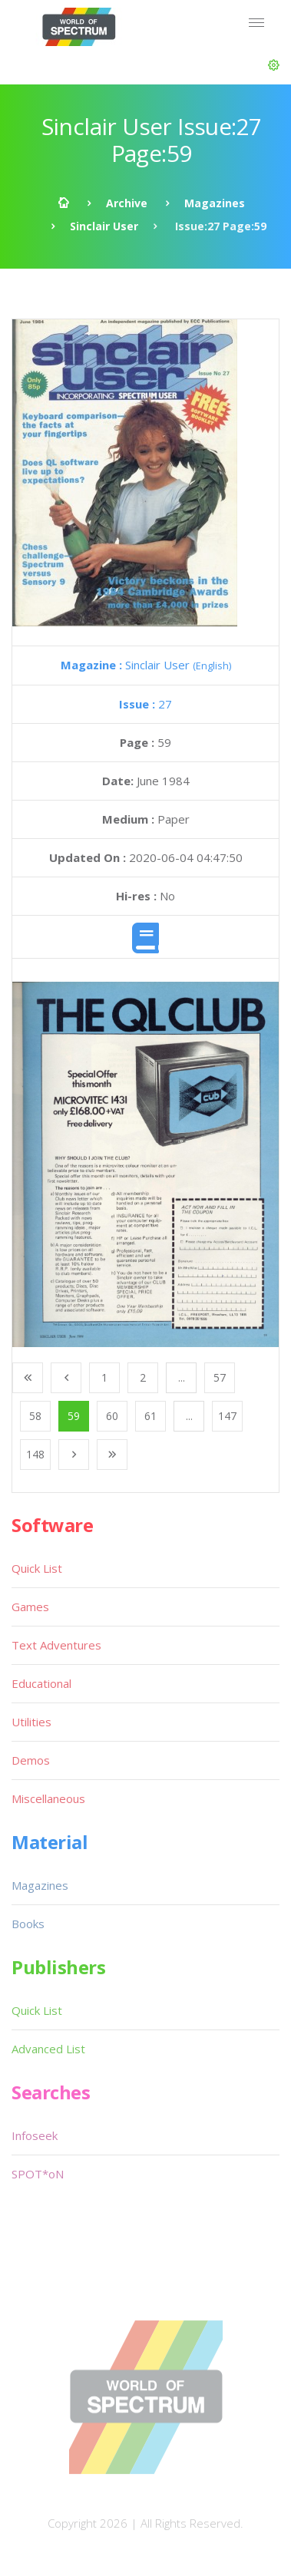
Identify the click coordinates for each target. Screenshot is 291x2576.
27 (145, 704)
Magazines (214, 203)
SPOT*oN (38, 2173)
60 (112, 1416)
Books (28, 1923)
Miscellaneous (48, 1798)
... (181, 1377)
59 (74, 1416)
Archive (126, 203)
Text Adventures (56, 1645)
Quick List (37, 1568)
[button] (273, 65)
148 (35, 1454)
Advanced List (48, 2048)
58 (35, 1416)
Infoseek (35, 2135)
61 (150, 1416)
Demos (31, 1760)
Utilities (31, 1721)
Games (30, 1606)
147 (227, 1416)
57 (219, 1377)
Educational (41, 1683)
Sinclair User (104, 226)
